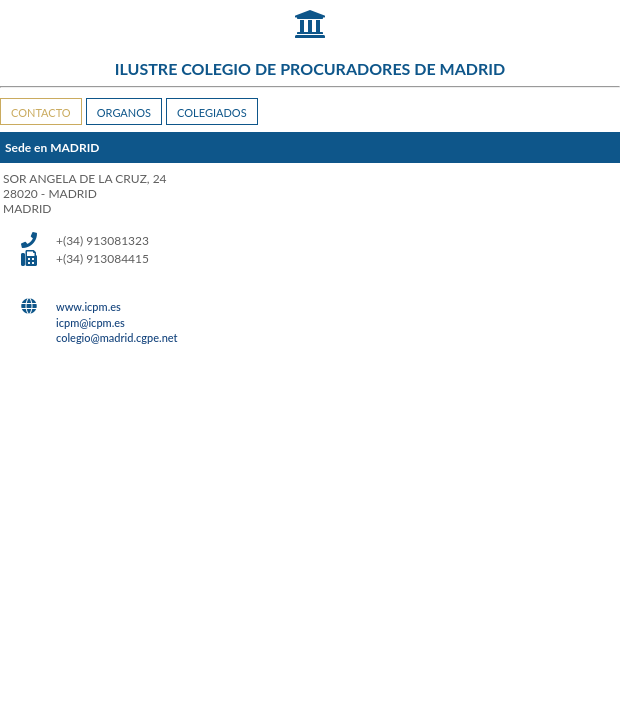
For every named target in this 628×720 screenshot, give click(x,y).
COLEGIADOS (212, 112)
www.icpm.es (88, 306)
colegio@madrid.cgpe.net (117, 337)
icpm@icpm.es (90, 322)
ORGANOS (124, 112)
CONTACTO (41, 112)
